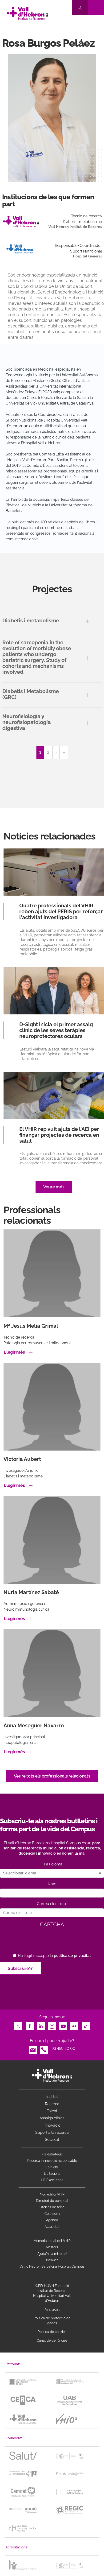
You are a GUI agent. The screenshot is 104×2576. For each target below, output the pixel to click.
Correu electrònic (52, 1904)
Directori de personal (52, 2201)
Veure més (53, 1186)
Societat (52, 2139)
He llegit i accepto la (54, 1955)
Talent (52, 2111)
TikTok (86, 2025)
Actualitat (52, 2227)
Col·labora (52, 2214)
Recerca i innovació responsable (52, 2161)
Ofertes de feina (52, 2207)
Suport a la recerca (52, 2132)
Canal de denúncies (52, 2340)
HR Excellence (52, 2180)
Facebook (30, 2025)
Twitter (18, 2025)
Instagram (52, 2025)
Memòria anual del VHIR (52, 2241)
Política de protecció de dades (52, 2320)
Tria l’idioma (52, 1864)
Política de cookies (52, 2332)
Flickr (74, 2025)
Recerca (52, 2104)
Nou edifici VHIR (52, 2194)
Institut (52, 2096)
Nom (52, 1884)
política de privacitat (72, 1955)
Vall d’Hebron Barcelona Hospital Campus (52, 2266)
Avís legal (52, 2309)
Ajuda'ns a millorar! (52, 2254)
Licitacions (52, 2173)
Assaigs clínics (52, 2118)
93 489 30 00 (63, 2048)
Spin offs (52, 2167)
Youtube (63, 2025)
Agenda (52, 2220)
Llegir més (14, 1352)
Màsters (52, 2247)
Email (33, 2048)
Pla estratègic (52, 2154)
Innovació (52, 2125)
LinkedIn (41, 2025)
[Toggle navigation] (96, 7)
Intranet (52, 2260)
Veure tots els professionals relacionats (52, 1776)
